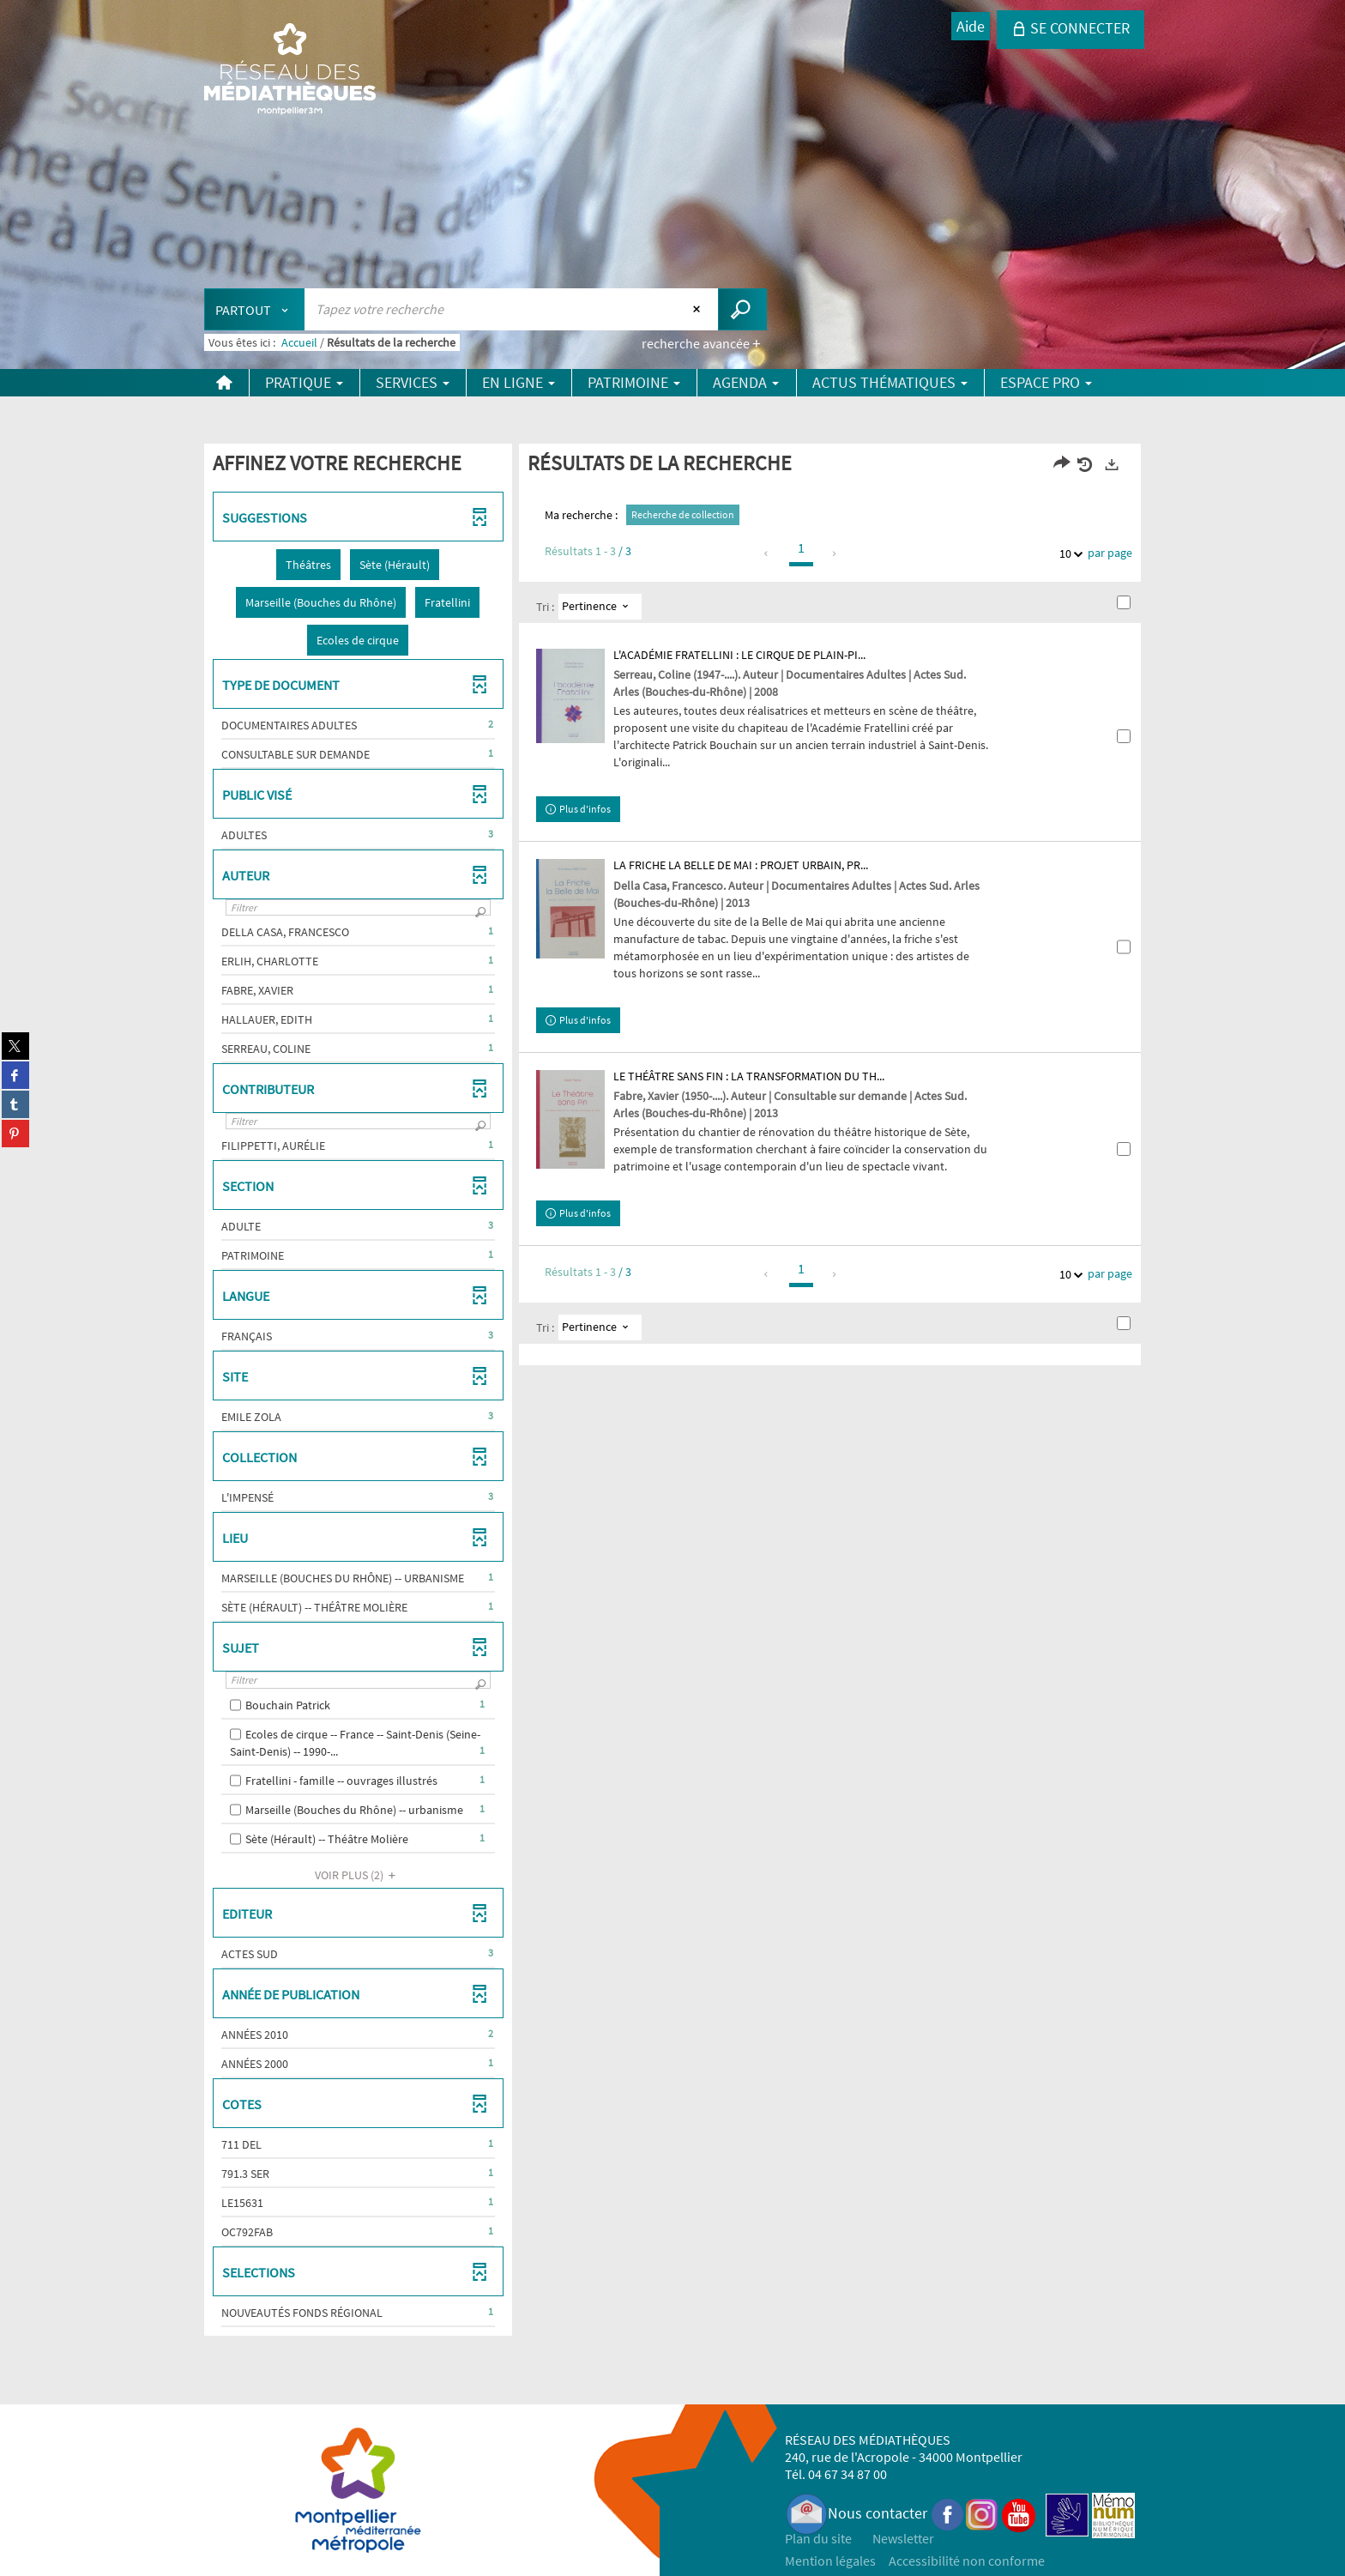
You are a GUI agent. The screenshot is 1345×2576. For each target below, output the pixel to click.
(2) (358, 1875)
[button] (308, 564)
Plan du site (818, 2538)
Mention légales (830, 2560)
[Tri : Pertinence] (600, 607)
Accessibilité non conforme (967, 2560)
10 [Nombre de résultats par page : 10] (1068, 553)
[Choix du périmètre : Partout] (254, 309)
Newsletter (903, 2538)
